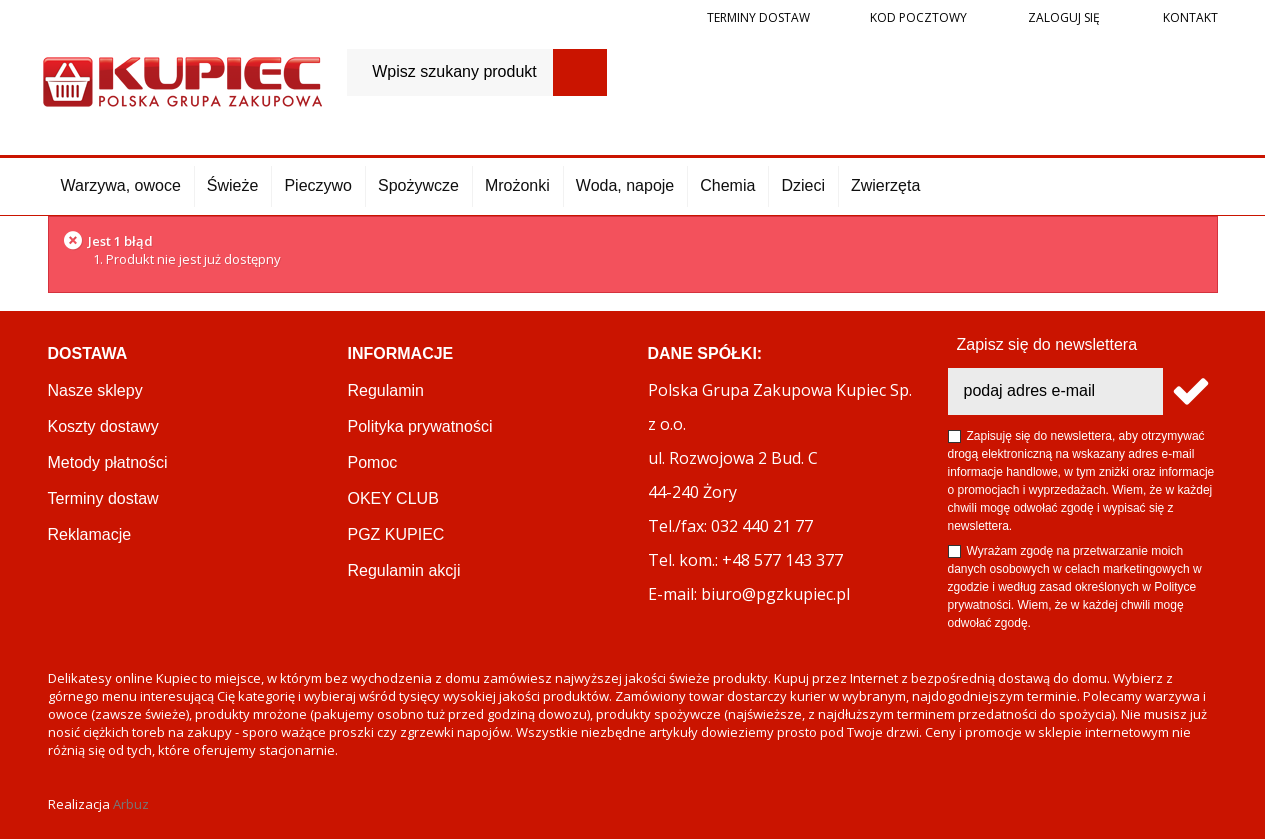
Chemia (727, 185)
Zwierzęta (885, 185)
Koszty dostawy (103, 426)
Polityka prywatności (420, 426)
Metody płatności (108, 462)
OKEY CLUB (393, 498)
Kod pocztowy (918, 17)
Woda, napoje (625, 185)
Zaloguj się (1062, 17)
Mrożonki (517, 185)
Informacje (401, 353)
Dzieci (803, 185)
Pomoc (373, 462)
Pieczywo (318, 185)
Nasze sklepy (95, 390)
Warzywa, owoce (121, 185)
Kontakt (1189, 17)
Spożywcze (418, 185)
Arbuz (131, 804)
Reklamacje (90, 534)
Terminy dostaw (758, 17)
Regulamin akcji (404, 570)
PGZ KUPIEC (396, 534)
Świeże (233, 185)
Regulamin (386, 390)
